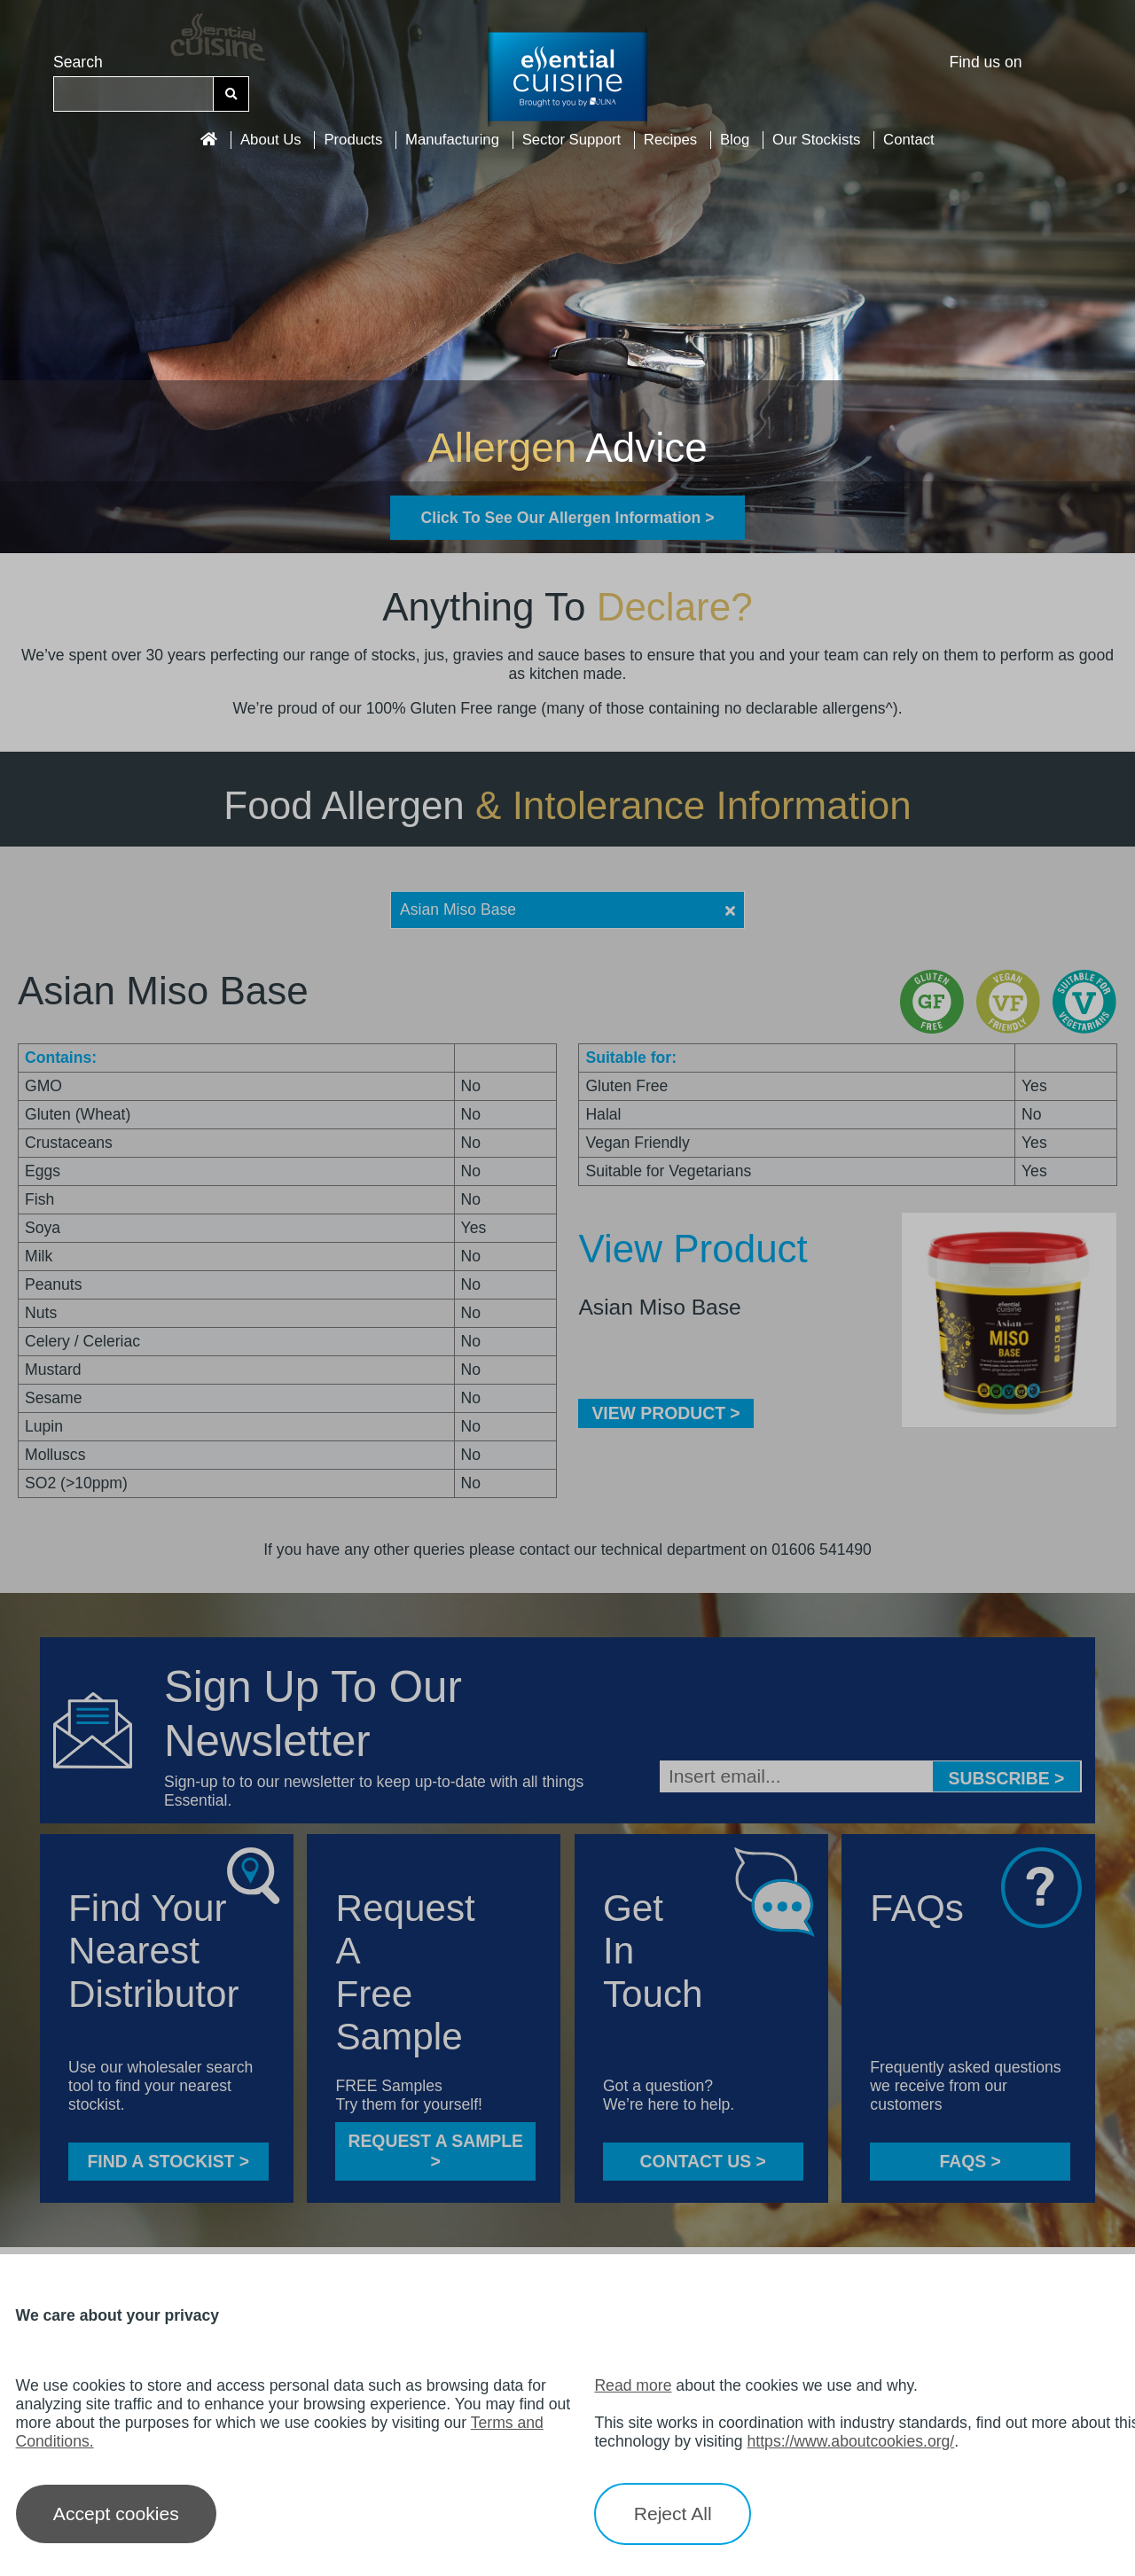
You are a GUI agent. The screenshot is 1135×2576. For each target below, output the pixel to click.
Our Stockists (816, 139)
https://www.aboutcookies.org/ (851, 2441)
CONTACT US (703, 2161)
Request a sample (435, 2151)
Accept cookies (116, 2513)
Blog (734, 139)
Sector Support (572, 139)
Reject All (673, 2513)
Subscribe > (1007, 1778)
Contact (909, 139)
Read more (632, 2385)
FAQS (969, 2161)
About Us (270, 139)
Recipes (670, 139)
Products (353, 139)
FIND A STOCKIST (168, 2161)
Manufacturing (452, 139)
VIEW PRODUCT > (665, 1413)
